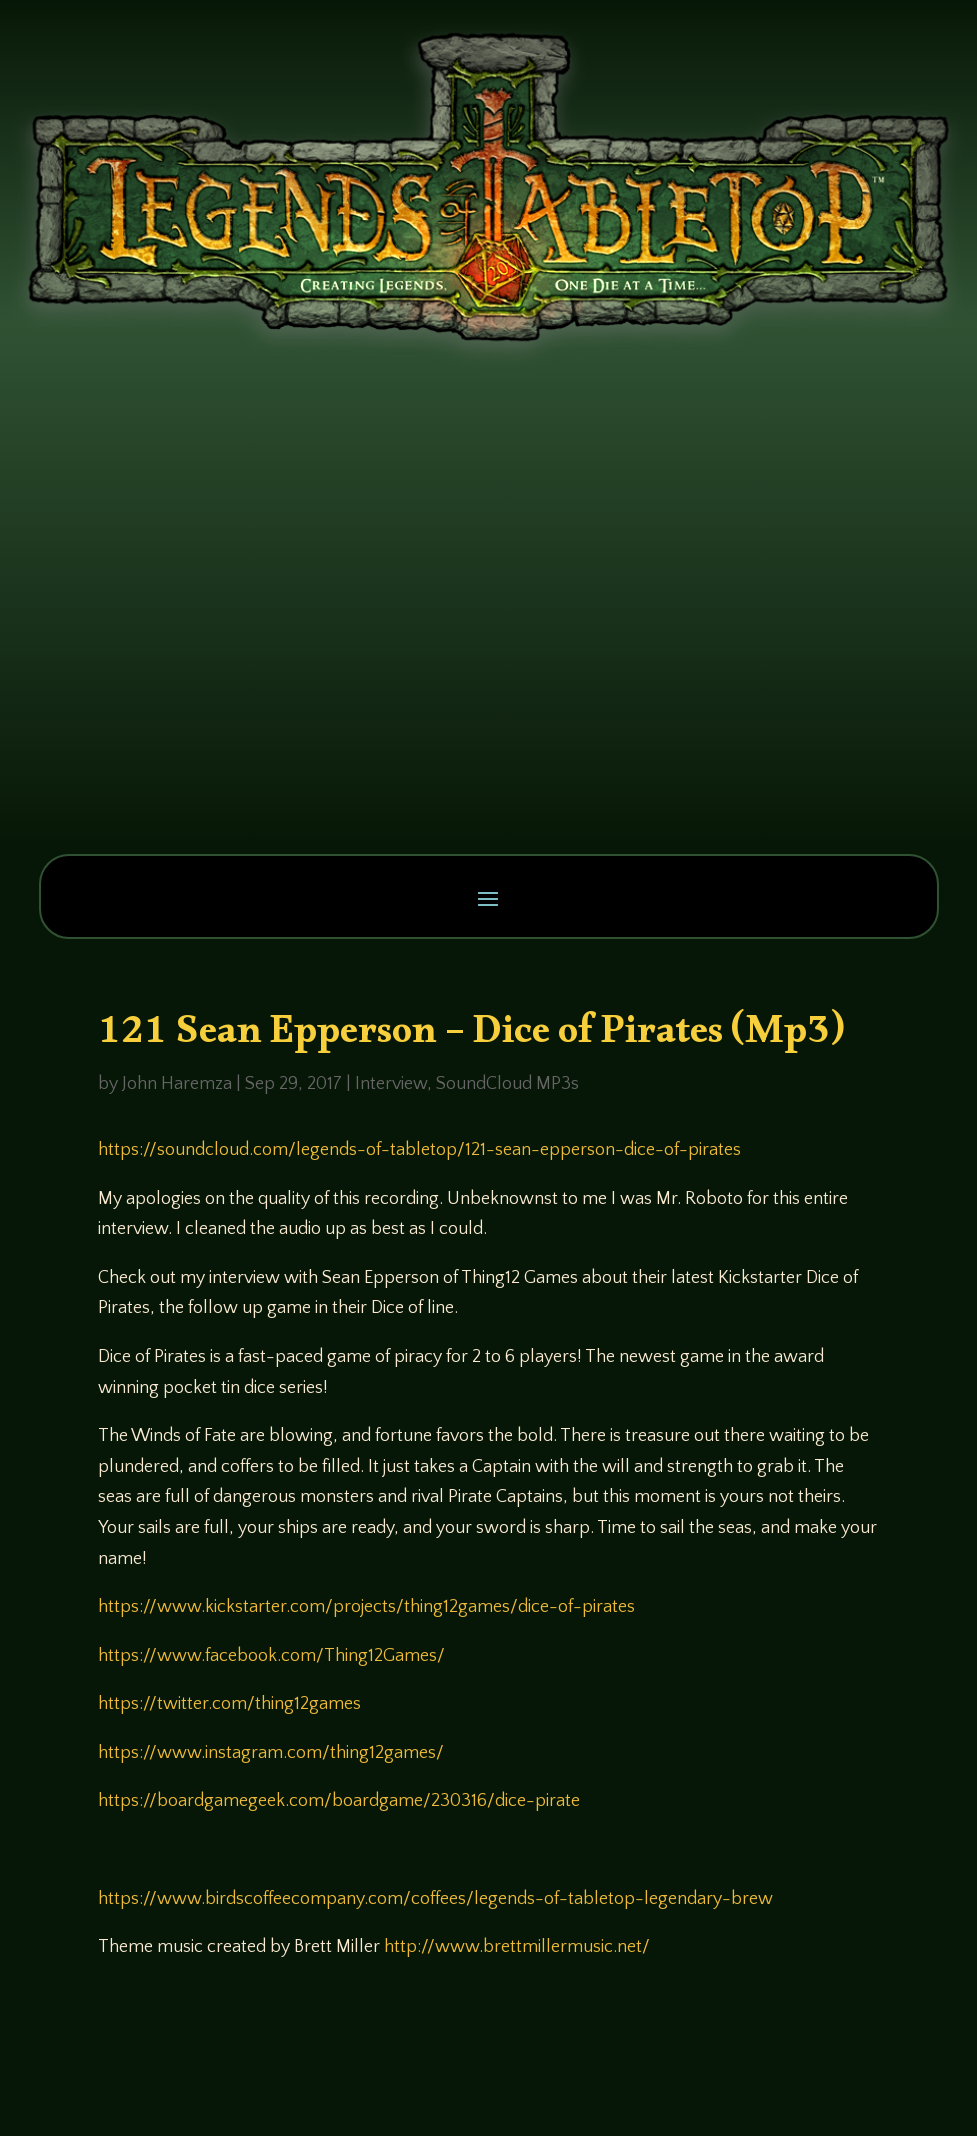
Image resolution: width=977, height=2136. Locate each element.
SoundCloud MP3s (507, 1084)
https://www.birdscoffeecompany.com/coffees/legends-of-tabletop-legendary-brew (435, 1899)
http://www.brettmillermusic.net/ (517, 1947)
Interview (391, 1084)
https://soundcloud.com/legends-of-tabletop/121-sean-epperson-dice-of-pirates (419, 1150)
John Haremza (177, 1084)
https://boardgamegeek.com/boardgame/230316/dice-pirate (339, 1801)
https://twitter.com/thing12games (229, 1704)
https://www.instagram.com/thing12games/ (271, 1753)
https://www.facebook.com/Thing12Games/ (271, 1656)
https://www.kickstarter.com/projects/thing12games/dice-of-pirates (366, 1607)
